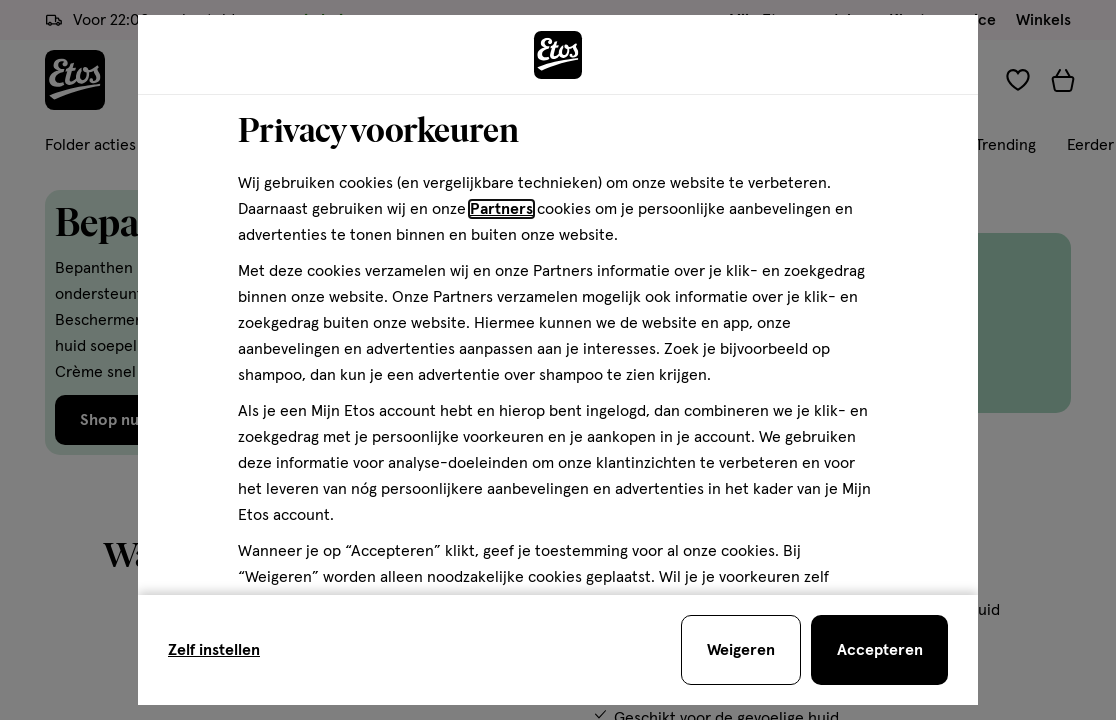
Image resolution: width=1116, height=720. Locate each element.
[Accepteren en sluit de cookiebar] (879, 650)
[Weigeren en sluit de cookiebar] (741, 650)
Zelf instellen (214, 650)
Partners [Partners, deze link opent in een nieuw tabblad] (501, 209)
